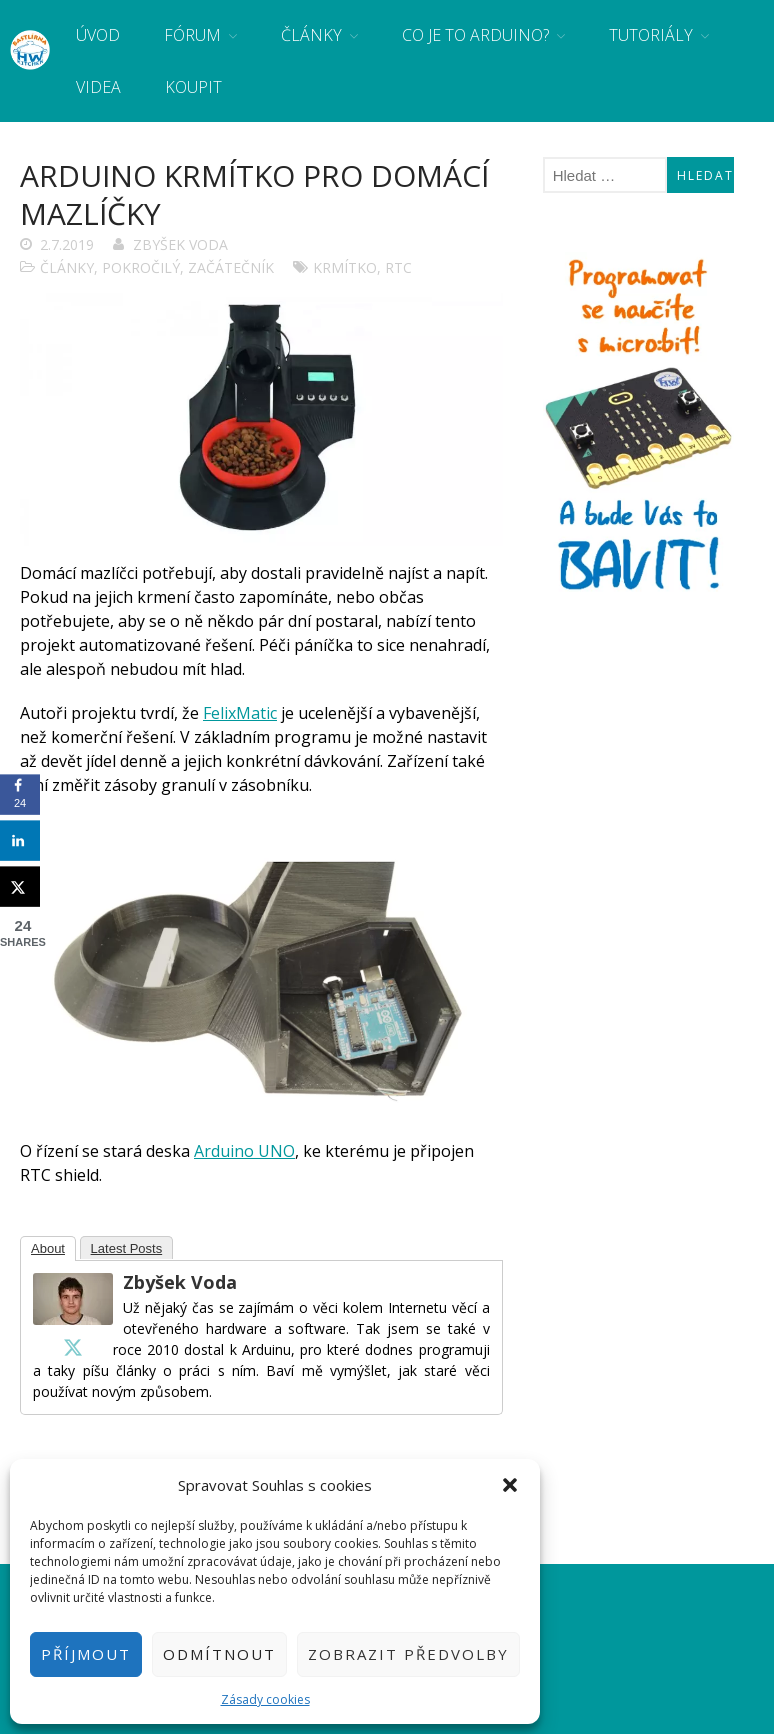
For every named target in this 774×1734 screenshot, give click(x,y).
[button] (510, 1485)
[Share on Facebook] (20, 795)
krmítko (345, 267)
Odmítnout (219, 1654)
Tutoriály (651, 35)
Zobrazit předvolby (408, 1654)
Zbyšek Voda (180, 244)
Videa (98, 87)
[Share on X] (20, 887)
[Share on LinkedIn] (20, 841)
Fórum (192, 35)
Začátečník (231, 267)
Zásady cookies (265, 1699)
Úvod (98, 35)
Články (311, 35)
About (48, 1248)
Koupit (193, 87)
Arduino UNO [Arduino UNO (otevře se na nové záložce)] (244, 1151)
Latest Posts (127, 1248)
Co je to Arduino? (475, 35)
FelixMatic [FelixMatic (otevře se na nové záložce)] (240, 713)
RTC (398, 267)
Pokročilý (141, 267)
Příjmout (86, 1654)
